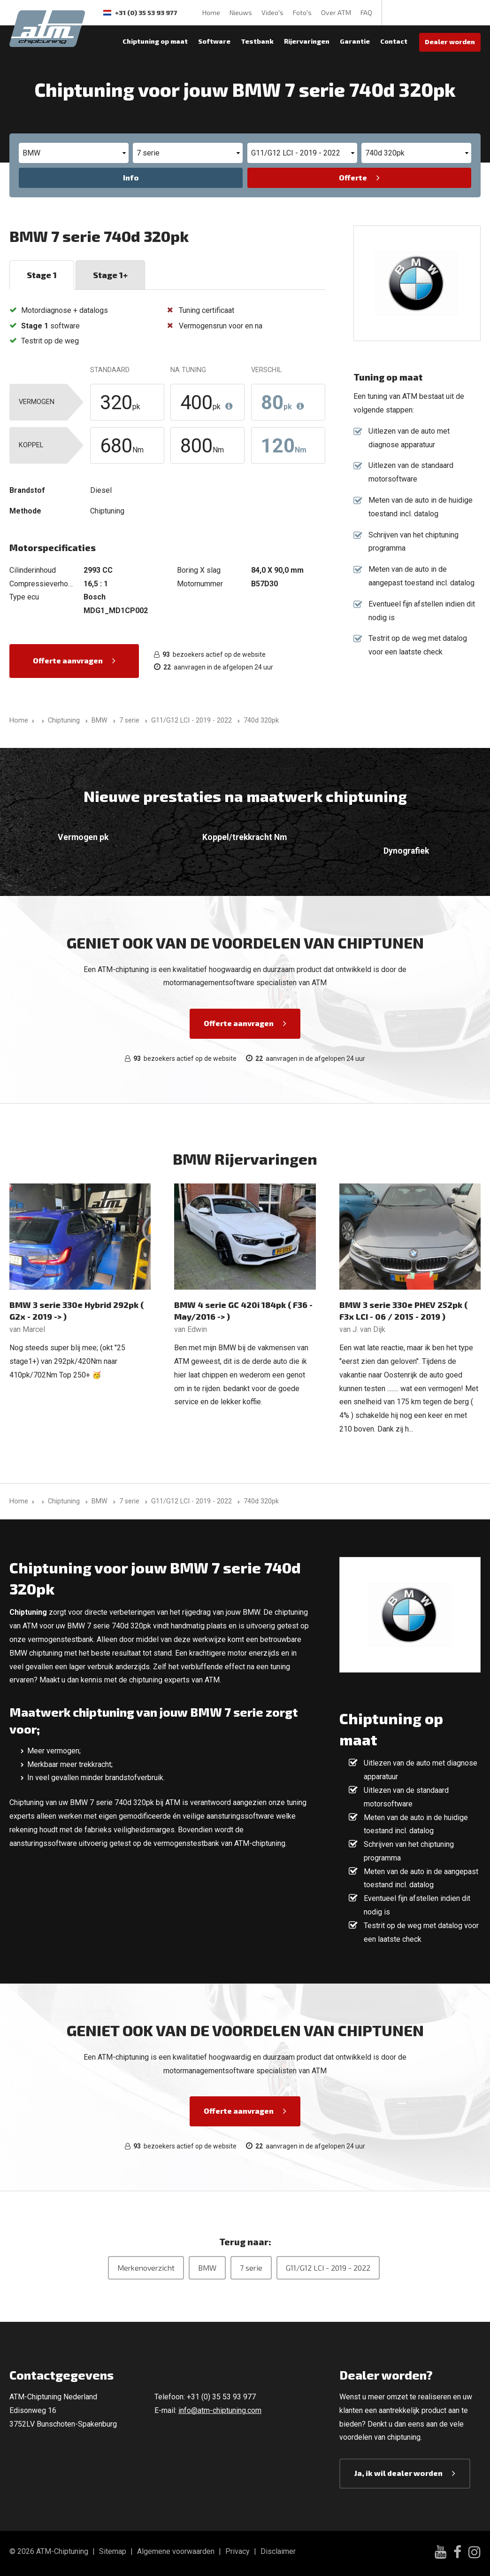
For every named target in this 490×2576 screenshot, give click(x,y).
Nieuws (241, 12)
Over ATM (336, 12)
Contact (393, 41)
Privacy (237, 2551)
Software (214, 41)
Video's (272, 12)
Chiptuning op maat (155, 41)
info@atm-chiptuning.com (219, 2410)
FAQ (366, 12)
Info (131, 177)
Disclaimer (278, 2551)
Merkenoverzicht (146, 2267)
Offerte (353, 177)
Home (211, 12)
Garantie (355, 41)
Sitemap (112, 2551)
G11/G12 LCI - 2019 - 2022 (328, 2267)
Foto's (302, 12)
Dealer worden (450, 42)
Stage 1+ (110, 275)
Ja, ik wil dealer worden (398, 2472)
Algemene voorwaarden (175, 2551)
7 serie (251, 2267)
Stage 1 (42, 275)
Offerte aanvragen (68, 660)
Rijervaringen (306, 41)
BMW (207, 2267)
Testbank (257, 41)
